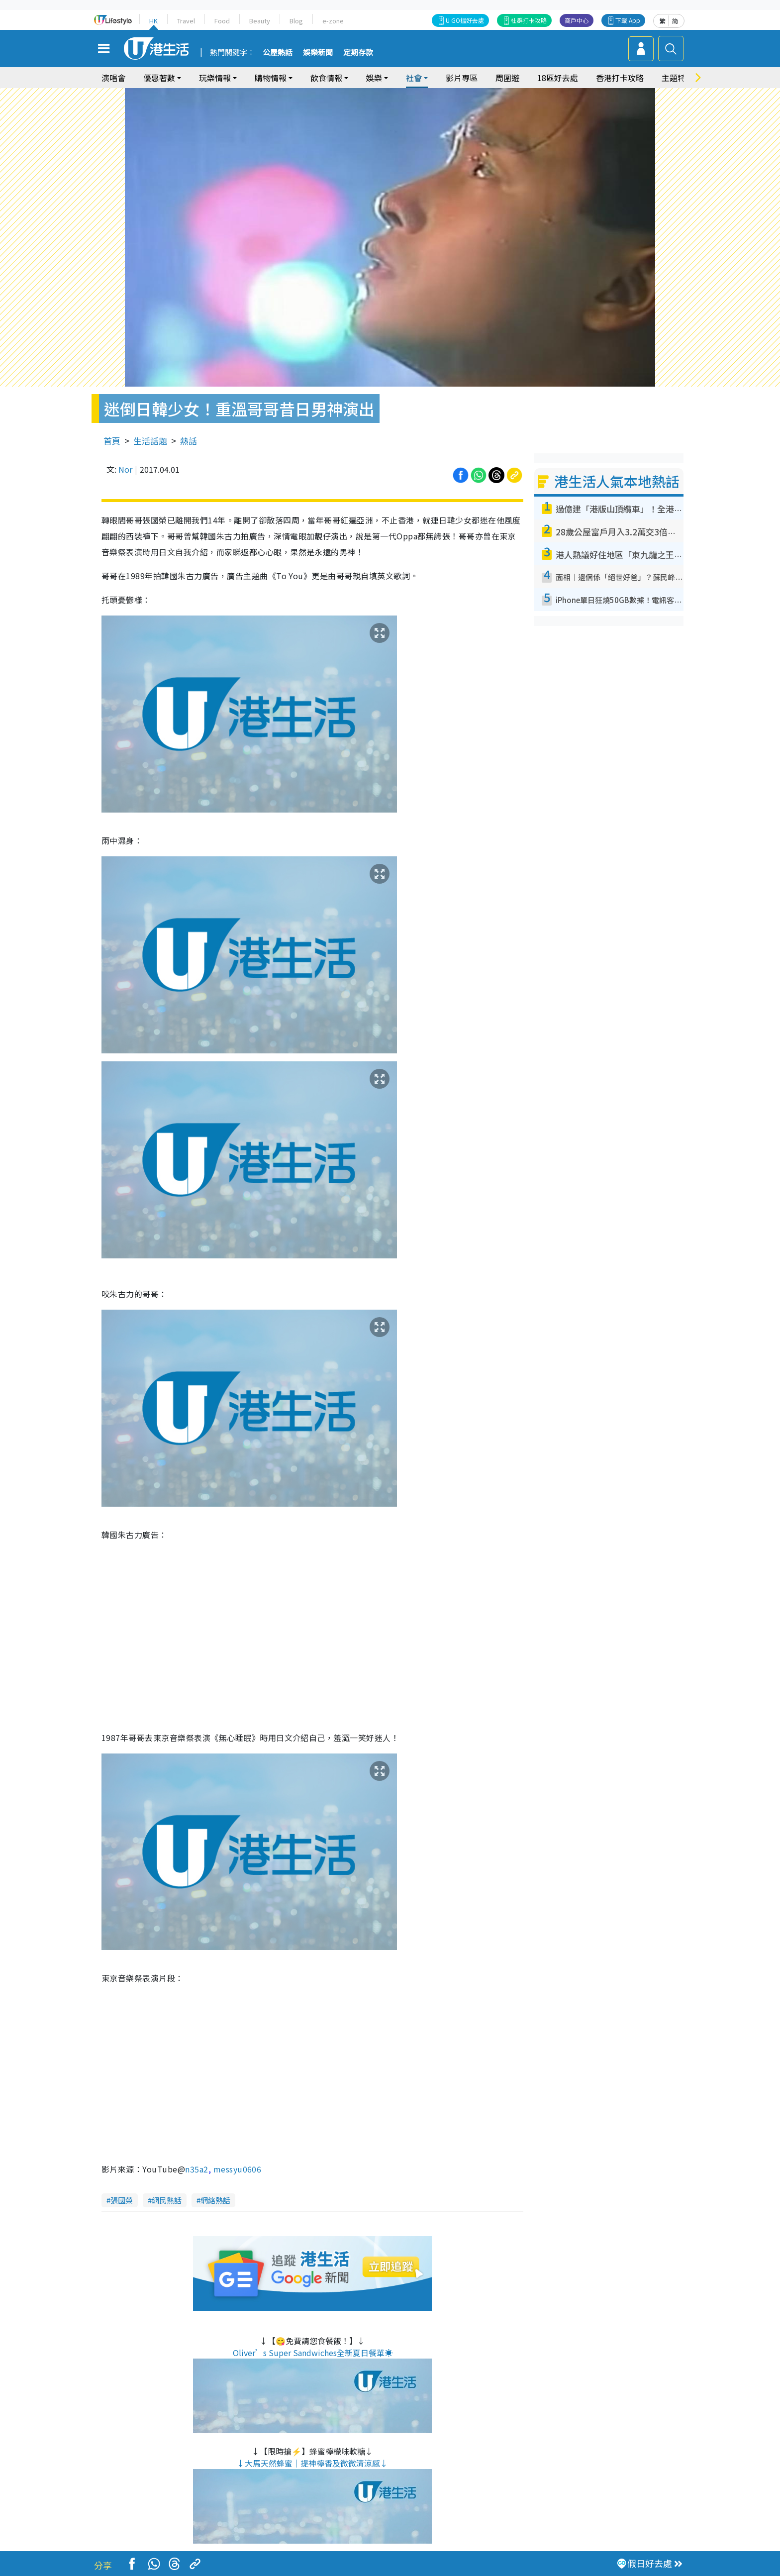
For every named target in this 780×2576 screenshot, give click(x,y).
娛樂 (374, 78)
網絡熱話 (215, 2200)
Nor (125, 469)
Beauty (259, 20)
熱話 (188, 440)
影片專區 (462, 78)
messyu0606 (237, 2169)
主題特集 (677, 78)
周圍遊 (507, 78)
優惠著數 (159, 78)
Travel (186, 20)
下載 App (627, 20)
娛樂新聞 (318, 53)
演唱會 (113, 78)
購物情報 (271, 78)
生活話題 (150, 440)
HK (153, 20)
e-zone (333, 20)
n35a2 (196, 2169)
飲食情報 (326, 78)
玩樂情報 (215, 78)
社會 (414, 78)
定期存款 (358, 53)
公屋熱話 (277, 53)
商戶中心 (576, 20)
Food (222, 20)
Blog (296, 20)
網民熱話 (167, 2200)
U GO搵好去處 (465, 20)
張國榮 (121, 2200)
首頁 (111, 440)
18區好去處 (557, 78)
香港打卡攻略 (620, 78)
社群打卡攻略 (529, 20)
